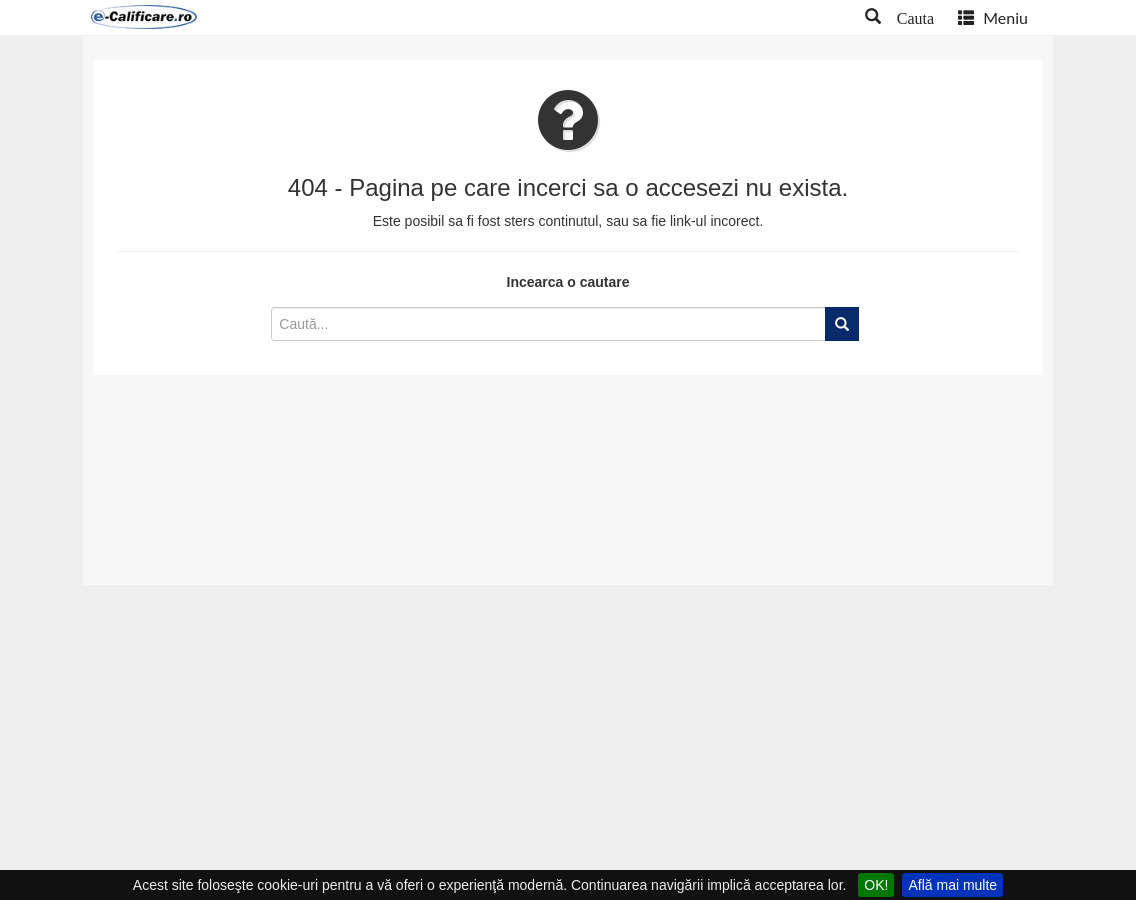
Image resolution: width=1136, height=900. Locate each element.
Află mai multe (952, 885)
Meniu (993, 17)
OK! (876, 885)
